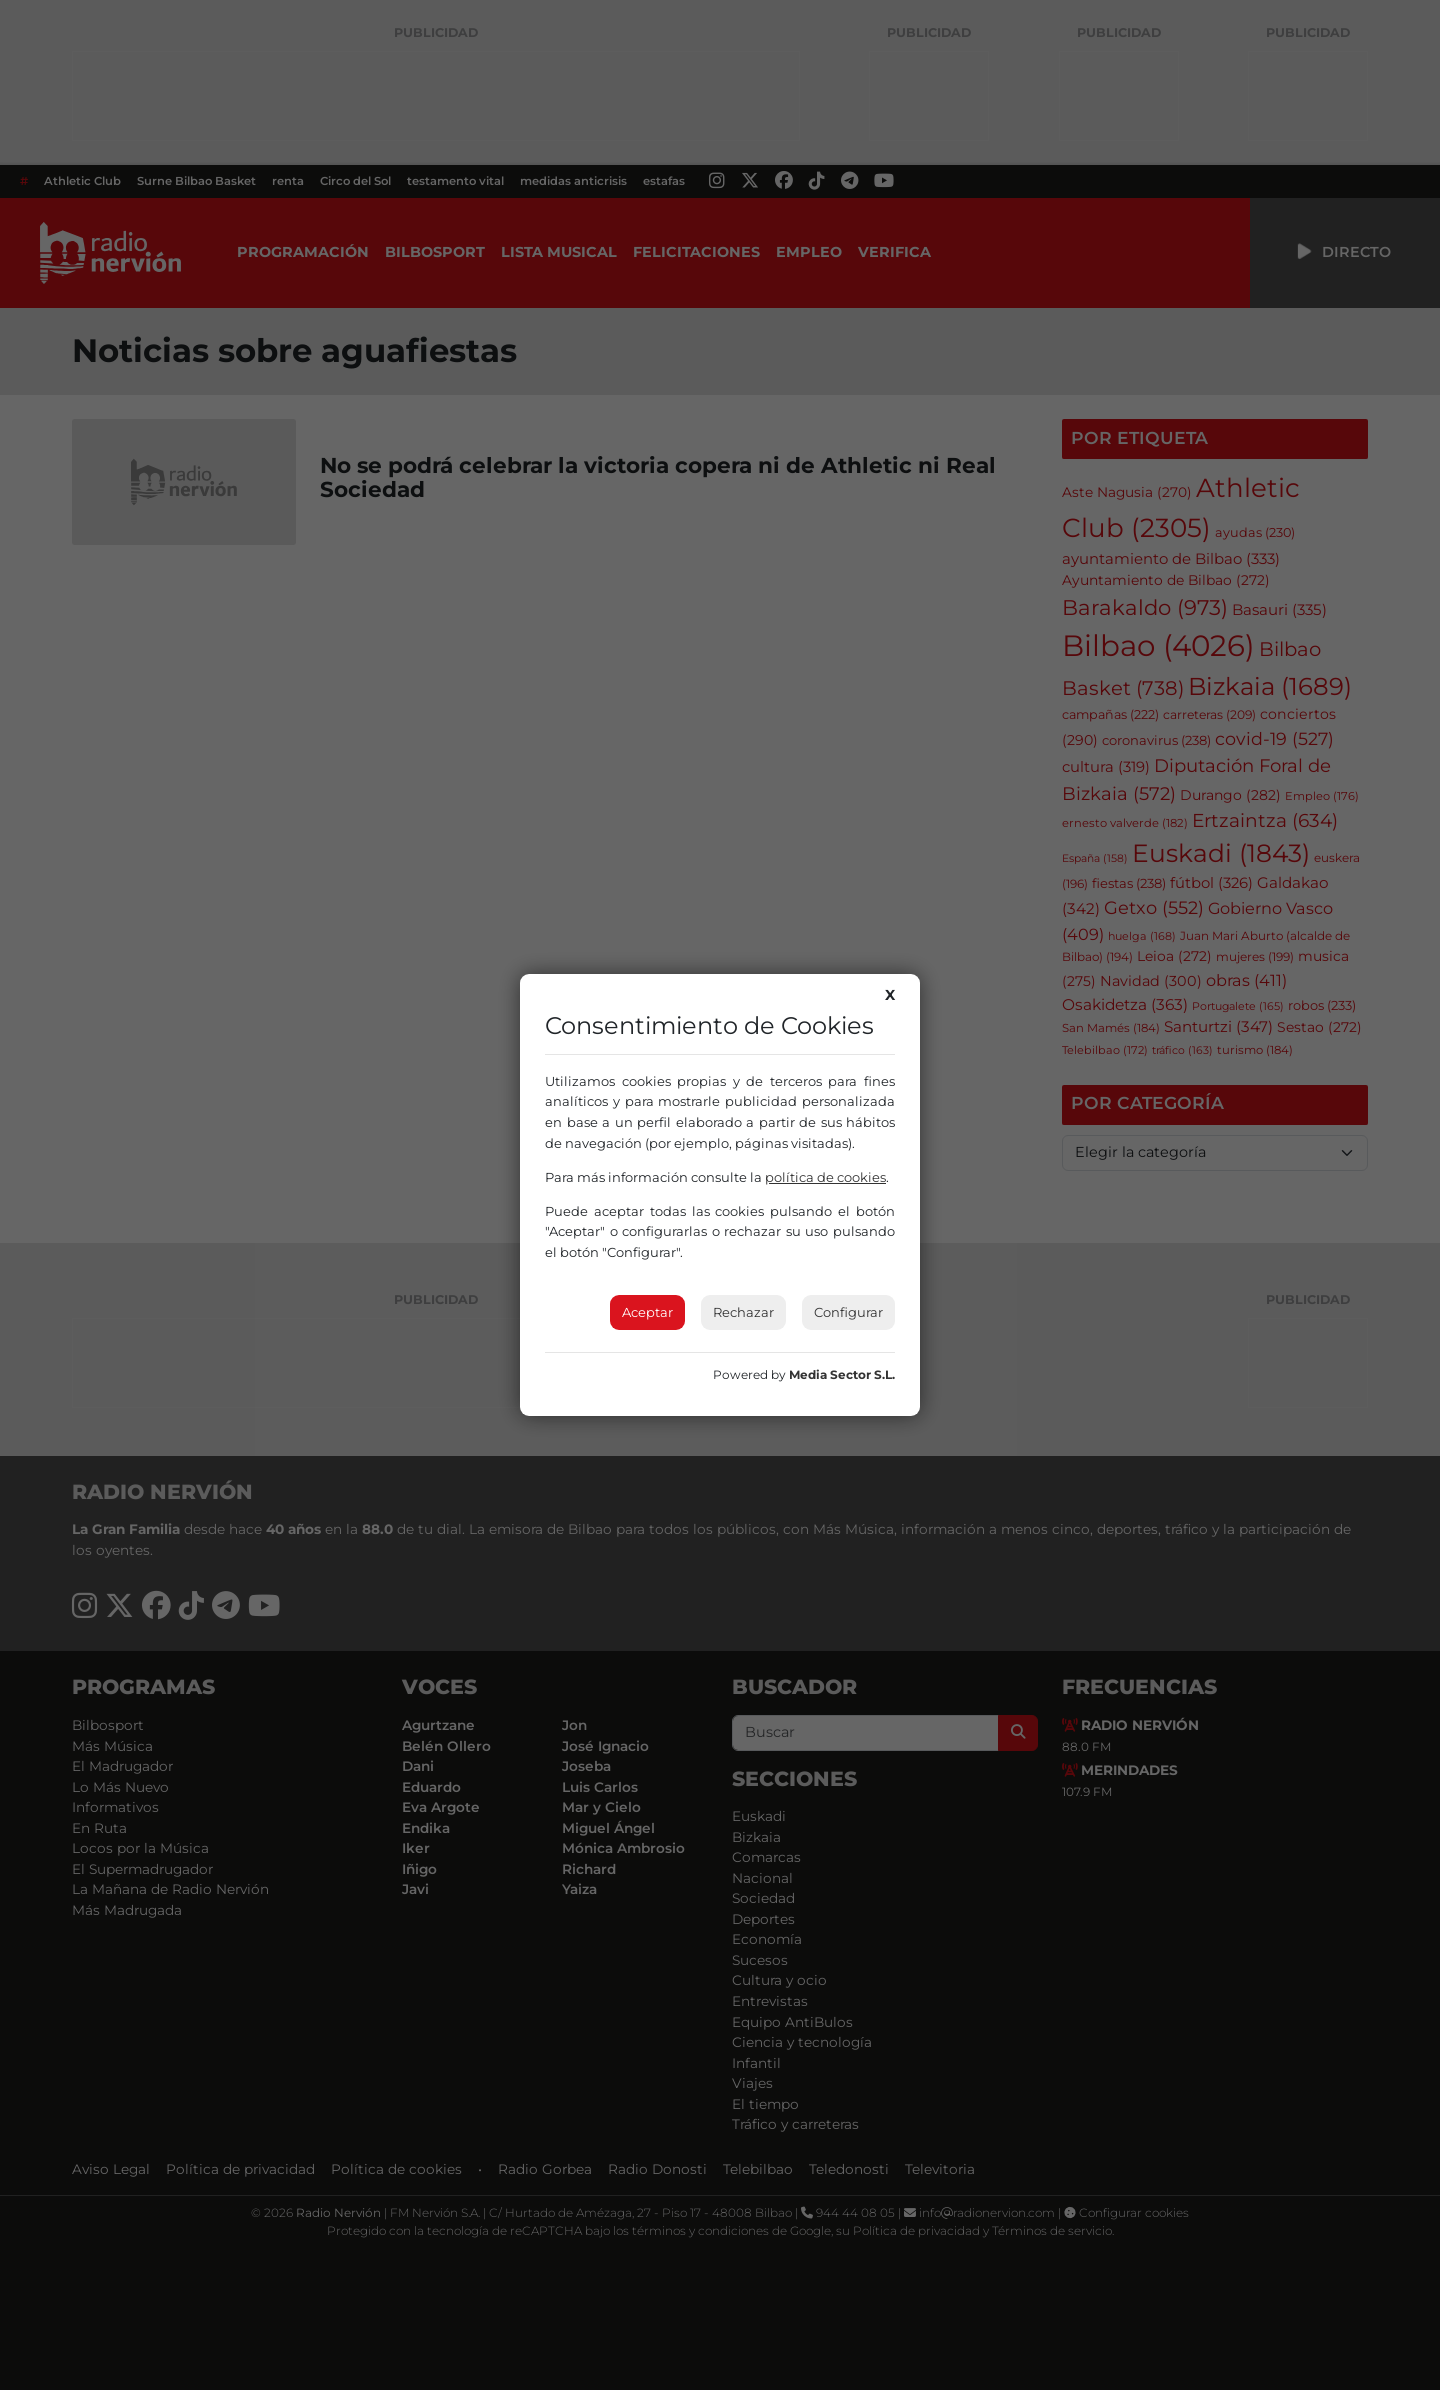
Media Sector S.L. (842, 1374)
